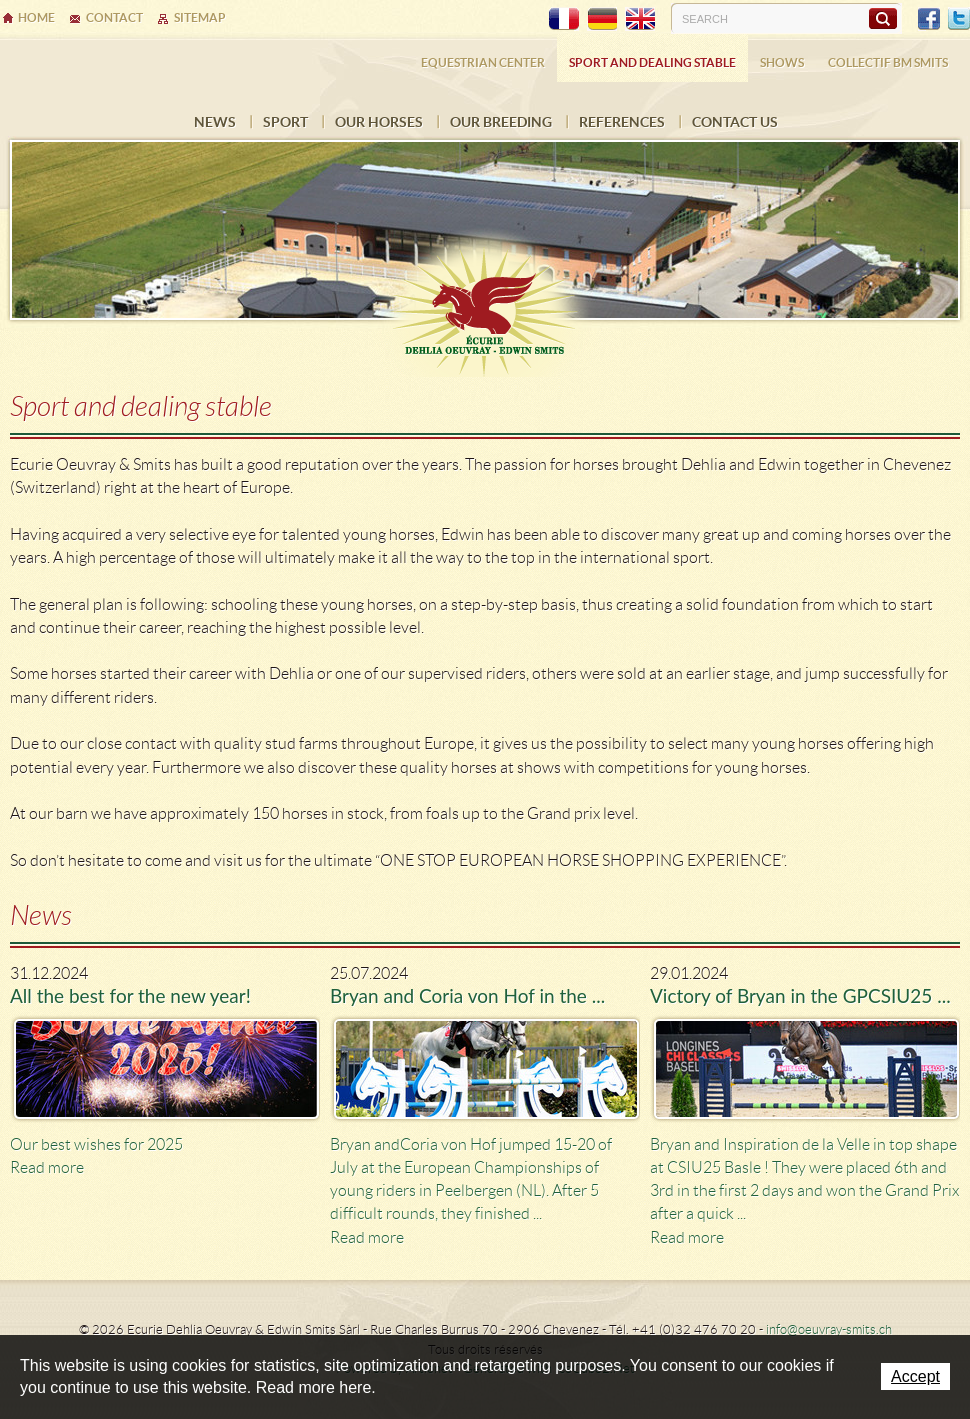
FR (564, 19)
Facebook (929, 19)
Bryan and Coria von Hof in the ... (467, 995)
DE (602, 19)
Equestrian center (483, 62)
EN (640, 19)
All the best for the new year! (130, 995)
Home (36, 17)
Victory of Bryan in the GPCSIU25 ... (800, 995)
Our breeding (501, 122)
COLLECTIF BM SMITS (888, 62)
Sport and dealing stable (652, 62)
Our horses (379, 122)
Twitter (959, 19)
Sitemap (200, 17)
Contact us (735, 122)
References (622, 122)
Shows (782, 62)
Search (882, 18)
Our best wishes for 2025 (96, 1144)
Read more (47, 1167)
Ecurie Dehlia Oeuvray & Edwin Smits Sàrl (485, 302)
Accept (915, 1376)
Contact (114, 17)
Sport (285, 122)
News (215, 122)
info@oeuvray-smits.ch (829, 1329)
